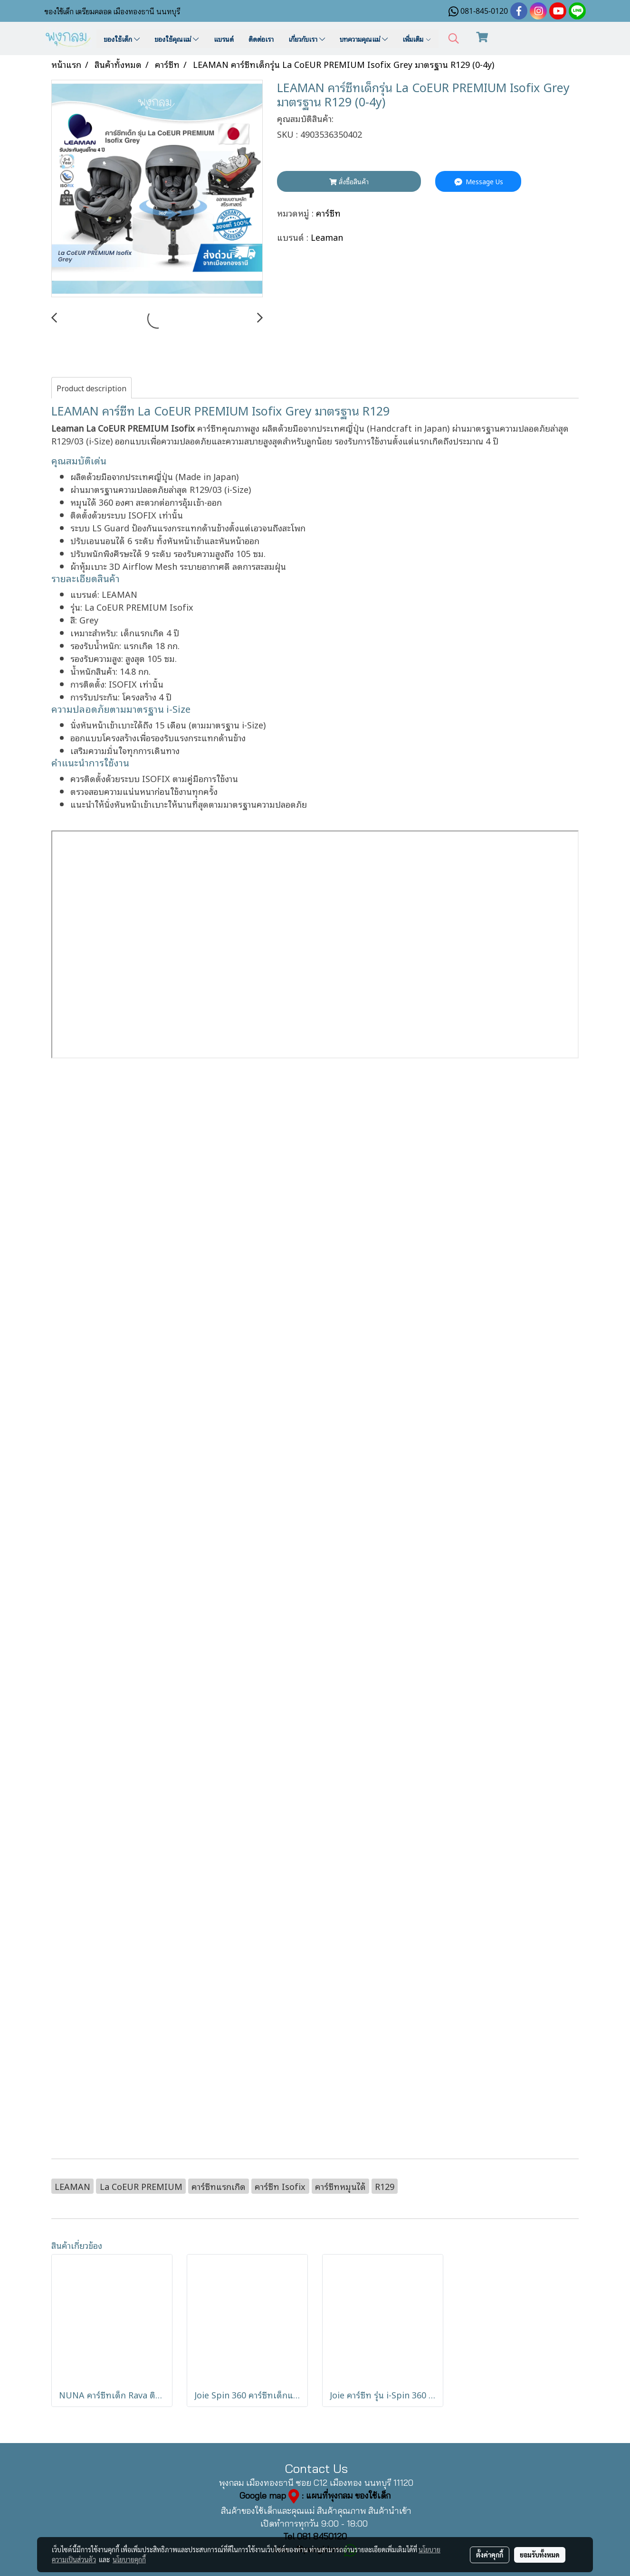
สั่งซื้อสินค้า (349, 181)
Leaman (327, 237)
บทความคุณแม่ (364, 38)
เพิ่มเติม (416, 38)
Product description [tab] (91, 388)
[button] (453, 38)
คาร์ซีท (328, 212)
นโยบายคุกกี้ (129, 2559)
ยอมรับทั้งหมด (540, 2554)
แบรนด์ (224, 38)
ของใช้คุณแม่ (176, 38)
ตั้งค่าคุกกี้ (489, 2554)
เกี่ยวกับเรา (306, 38)
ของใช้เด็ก (122, 38)
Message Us (478, 181)
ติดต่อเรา (261, 38)
